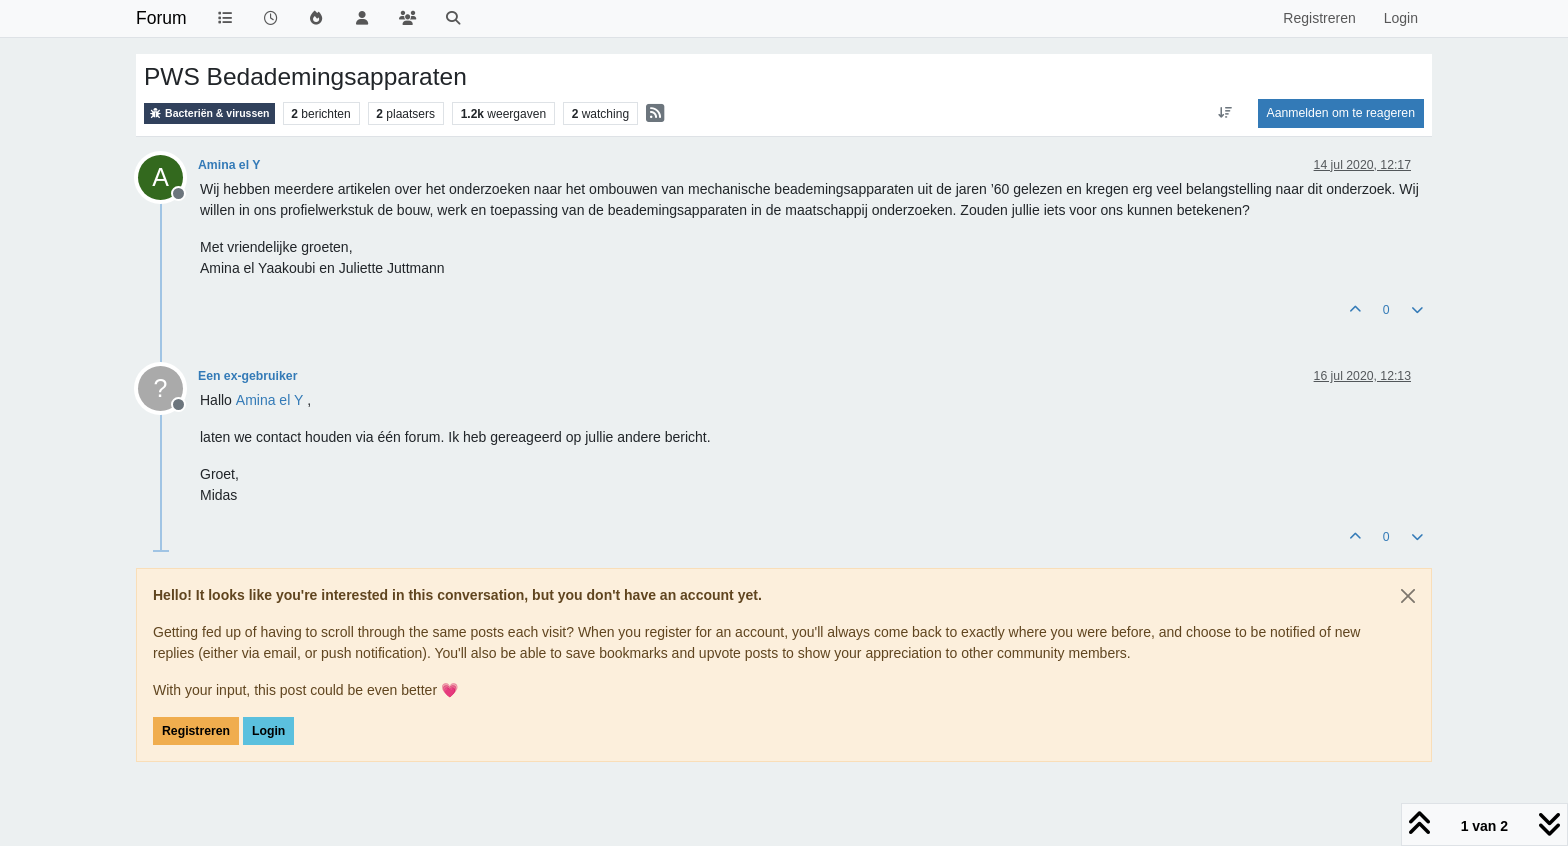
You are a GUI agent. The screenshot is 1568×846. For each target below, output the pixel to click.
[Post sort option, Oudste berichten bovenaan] (1224, 113)
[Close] (1408, 596)
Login (268, 731)
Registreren (196, 731)
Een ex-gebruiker (247, 376)
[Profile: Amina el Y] (269, 400)
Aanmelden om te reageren (1341, 113)
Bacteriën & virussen (209, 113)
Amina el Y (229, 165)
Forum (161, 18)
